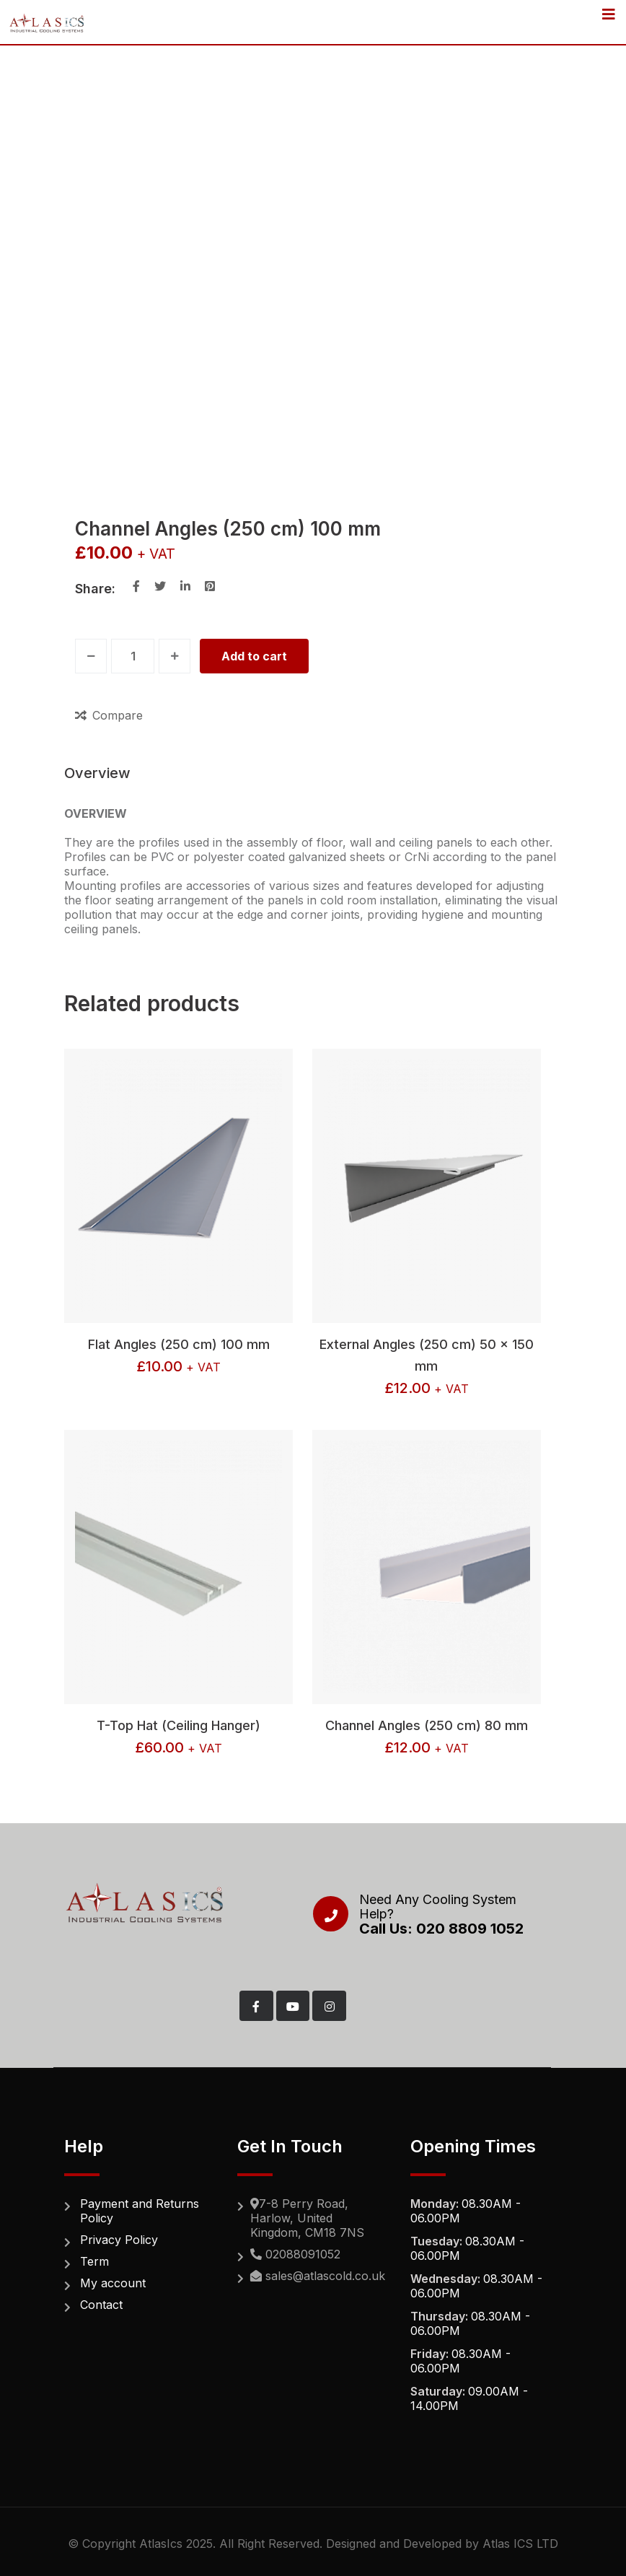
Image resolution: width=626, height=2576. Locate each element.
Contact (101, 2304)
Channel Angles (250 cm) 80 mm (426, 1725)
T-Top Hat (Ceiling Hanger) (178, 1725)
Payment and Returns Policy (139, 2210)
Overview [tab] (97, 773)
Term (94, 2261)
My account (113, 2283)
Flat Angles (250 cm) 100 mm (179, 1344)
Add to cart (254, 656)
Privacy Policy (119, 2239)
